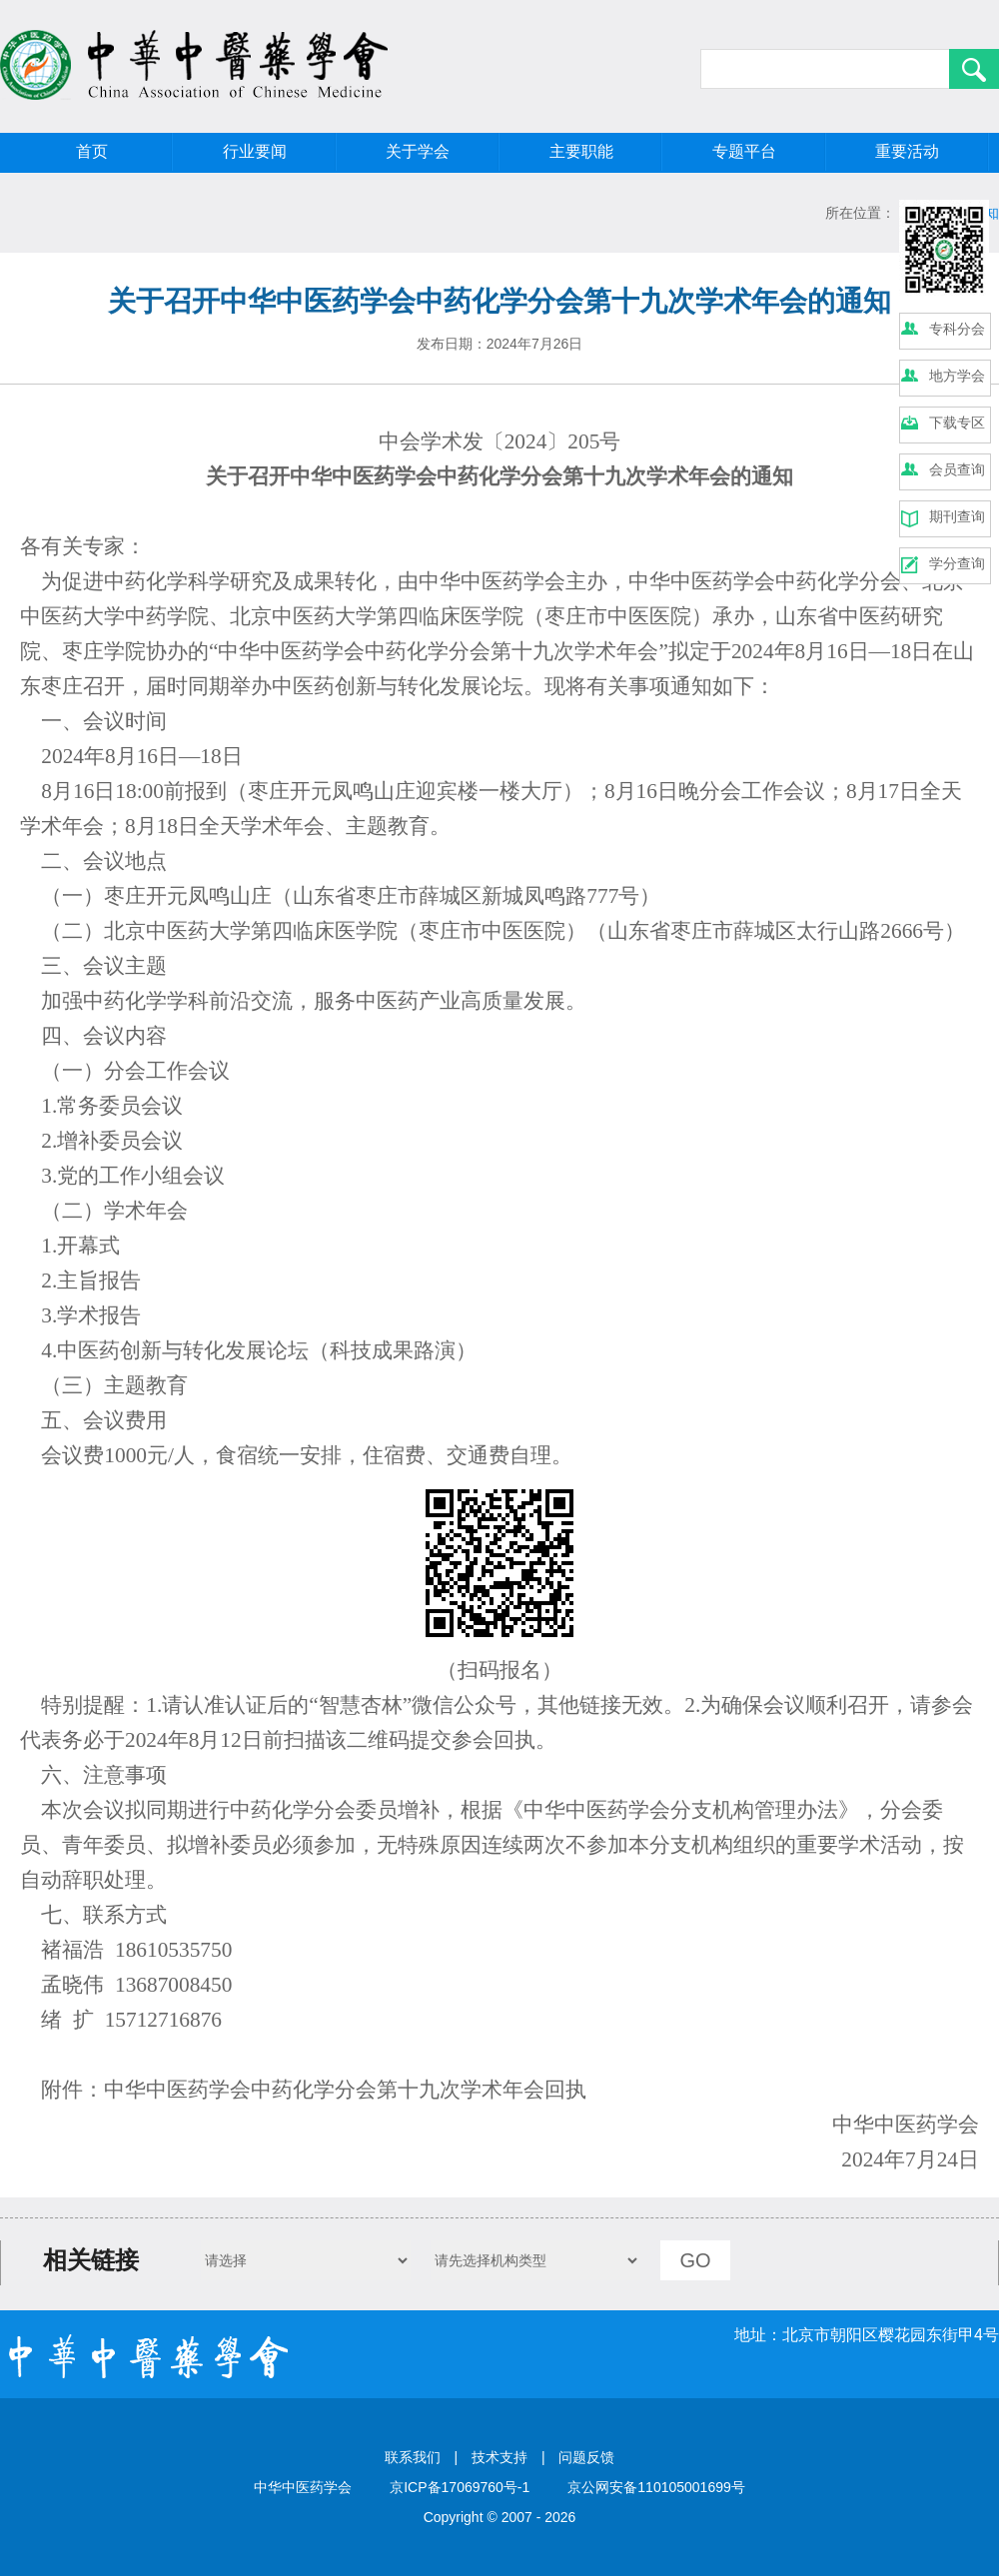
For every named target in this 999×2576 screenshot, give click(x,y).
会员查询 (957, 469)
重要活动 (907, 151)
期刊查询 (957, 516)
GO (694, 2260)
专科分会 (957, 329)
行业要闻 (255, 151)
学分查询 (957, 563)
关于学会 (418, 151)
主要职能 (581, 151)
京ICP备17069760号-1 (459, 2487)
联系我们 (413, 2457)
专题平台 (744, 151)
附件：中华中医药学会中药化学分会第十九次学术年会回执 (313, 2090)
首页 (92, 151)
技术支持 (499, 2457)
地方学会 (957, 376)
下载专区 (957, 422)
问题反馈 (586, 2457)
